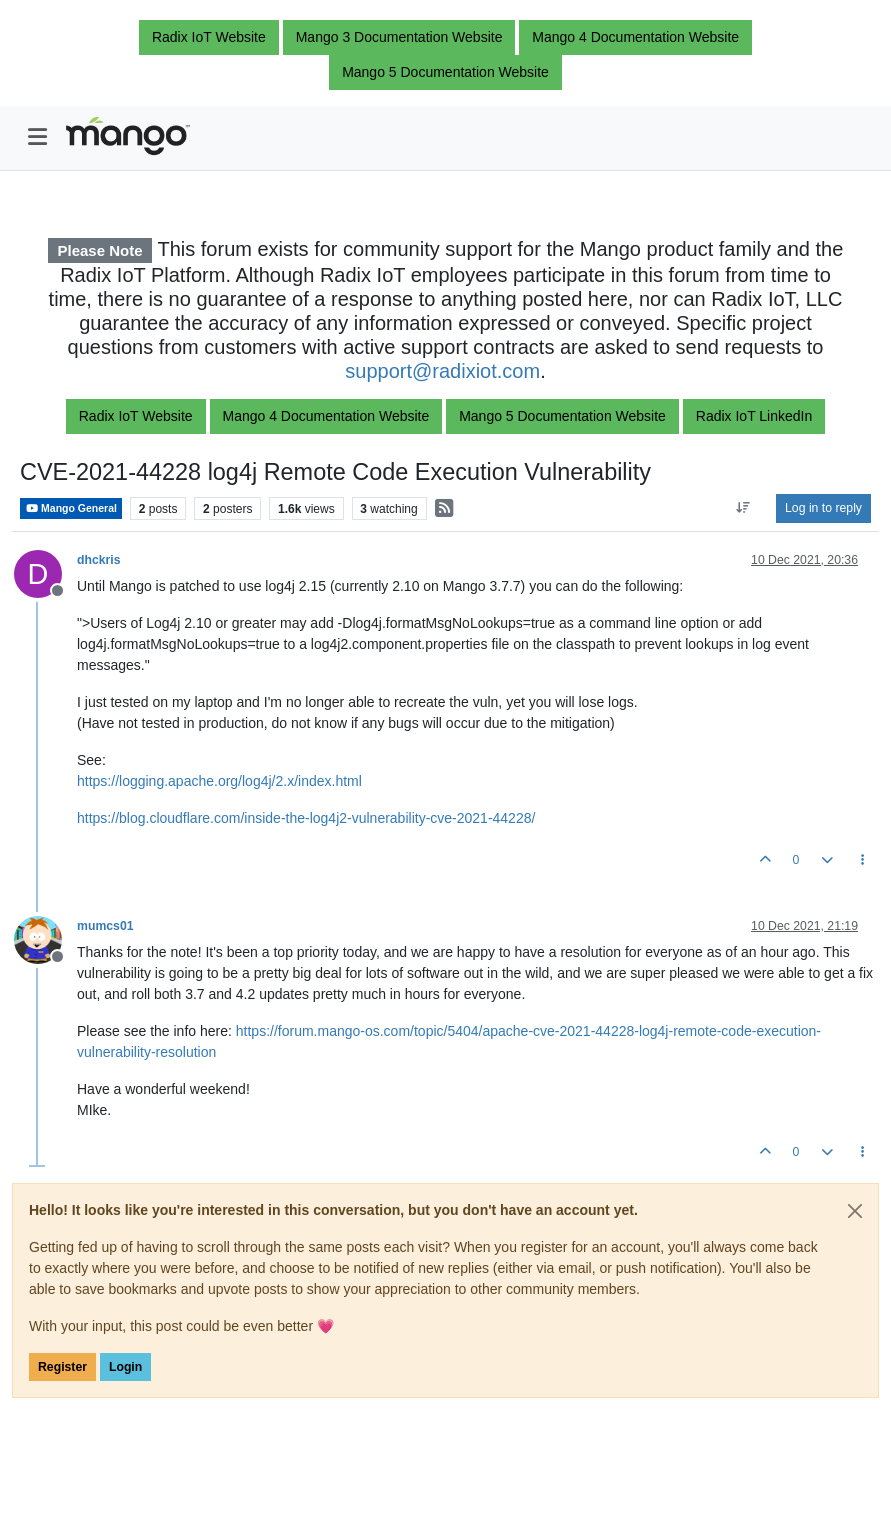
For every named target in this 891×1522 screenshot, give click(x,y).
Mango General (71, 508)
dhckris (99, 560)
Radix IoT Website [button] (209, 37)
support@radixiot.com (442, 371)
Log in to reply (823, 508)
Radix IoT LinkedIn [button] (754, 416)
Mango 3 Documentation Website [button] (399, 37)
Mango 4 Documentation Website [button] (635, 37)
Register (62, 1367)
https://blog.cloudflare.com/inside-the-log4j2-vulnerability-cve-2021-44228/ (306, 818)
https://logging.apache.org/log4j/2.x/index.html (219, 781)
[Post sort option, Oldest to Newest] (743, 508)
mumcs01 (105, 926)
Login (125, 1367)
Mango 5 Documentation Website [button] (445, 72)
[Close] (855, 1211)
